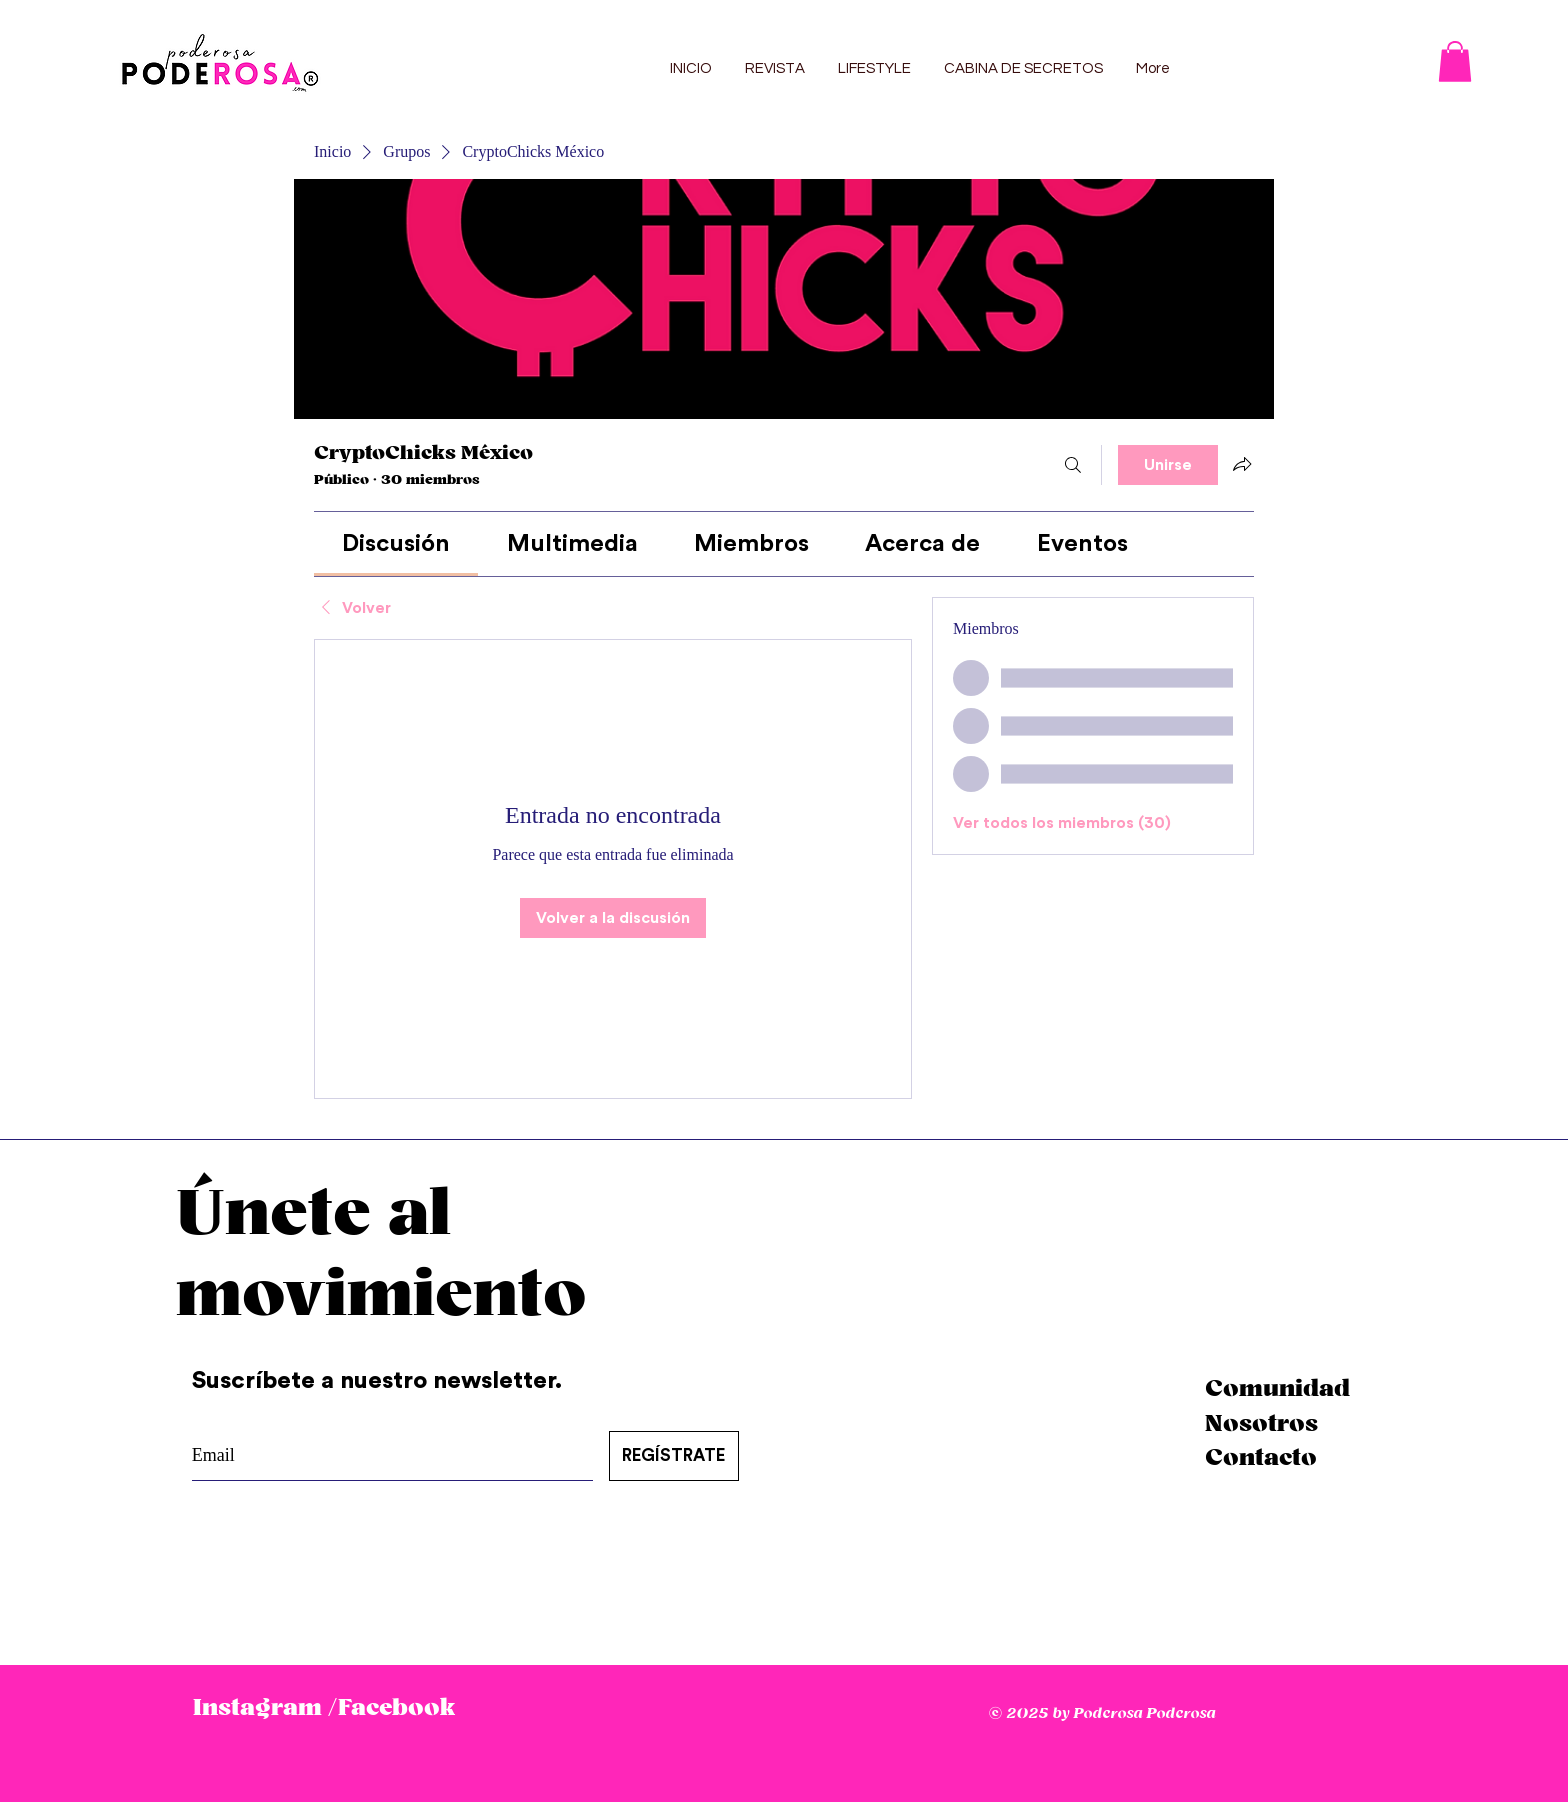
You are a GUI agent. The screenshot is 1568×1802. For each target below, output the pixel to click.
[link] (396, 544)
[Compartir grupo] (1242, 464)
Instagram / (265, 1708)
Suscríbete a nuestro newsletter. (380, 1381)
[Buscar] (1073, 465)
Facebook (396, 1708)
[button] (1455, 61)
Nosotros (1261, 1424)
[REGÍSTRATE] (674, 1456)
